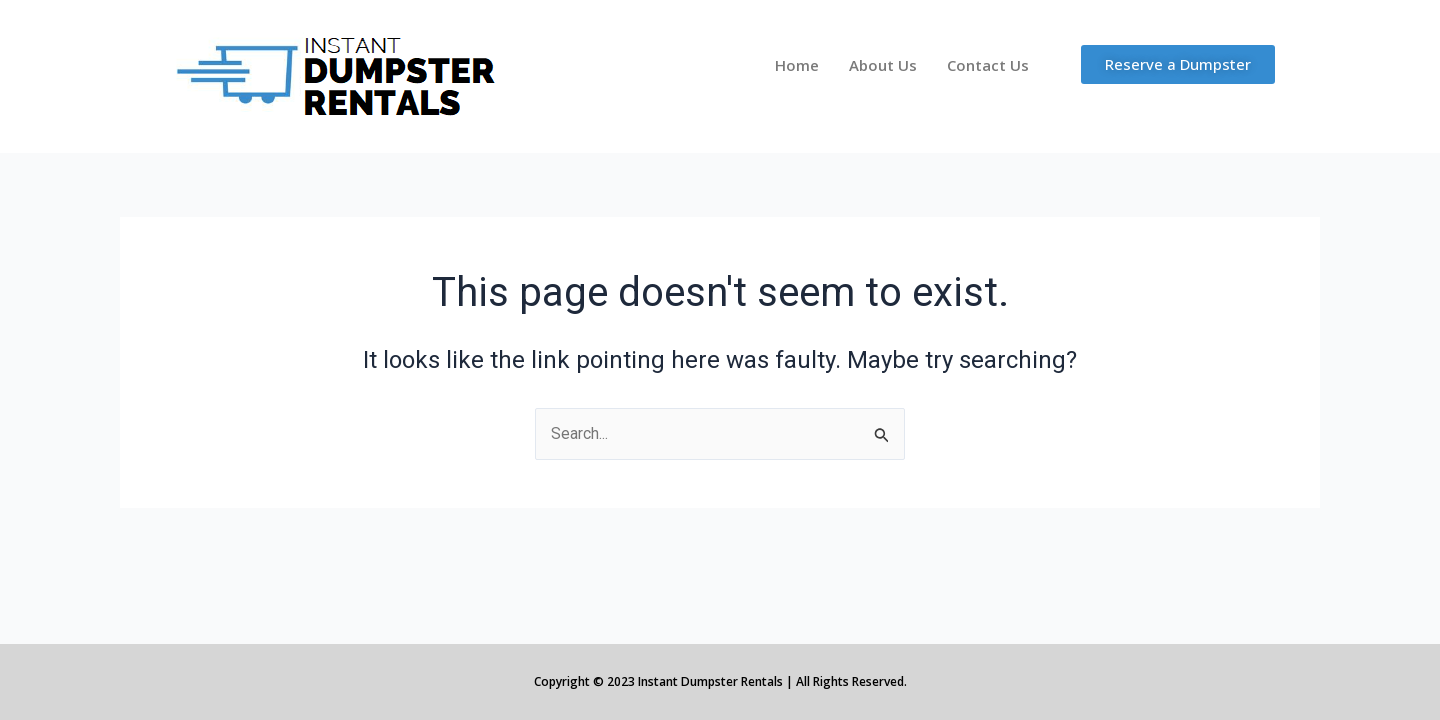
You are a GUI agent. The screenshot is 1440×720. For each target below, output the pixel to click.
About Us (883, 65)
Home (797, 65)
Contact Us (988, 65)
